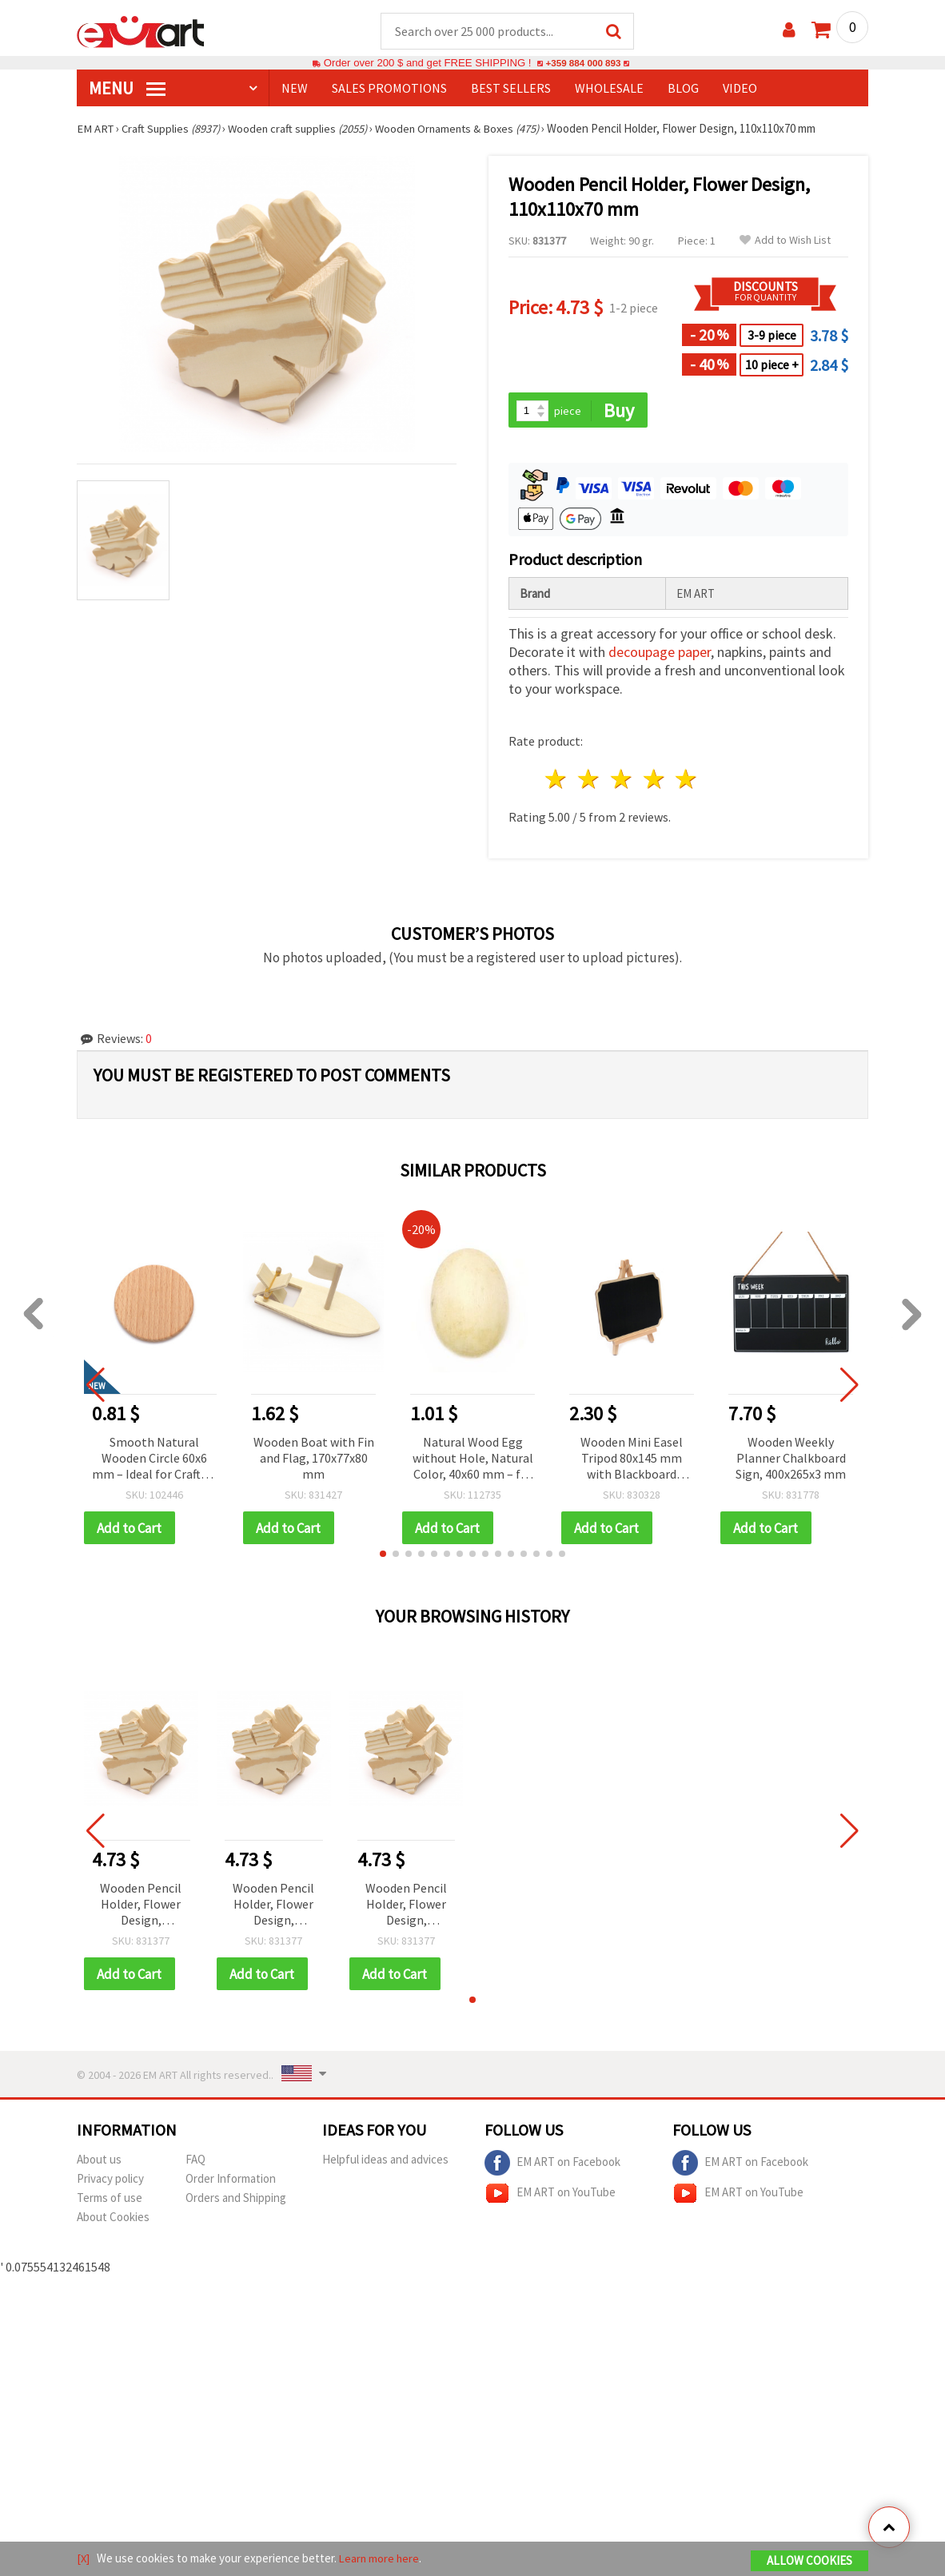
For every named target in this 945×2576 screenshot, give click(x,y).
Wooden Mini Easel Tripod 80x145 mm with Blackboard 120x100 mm (631, 1460)
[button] (383, 1556)
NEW (294, 89)
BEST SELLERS (511, 89)
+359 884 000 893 (582, 64)
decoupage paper (659, 654)
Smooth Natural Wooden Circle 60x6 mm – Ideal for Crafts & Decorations (154, 1460)
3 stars (621, 781)
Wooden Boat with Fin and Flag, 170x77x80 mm (313, 1459)
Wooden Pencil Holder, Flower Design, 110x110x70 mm (141, 1907)
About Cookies (113, 2220)
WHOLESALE (609, 89)
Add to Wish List (785, 241)
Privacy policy (110, 2181)
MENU (127, 89)
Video (740, 89)
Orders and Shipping (235, 2200)
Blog (683, 89)
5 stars (687, 781)
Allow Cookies (809, 2561)
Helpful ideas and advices (385, 2162)
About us (99, 2162)
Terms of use (109, 2200)
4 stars (654, 781)
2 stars (589, 781)
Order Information (230, 2181)
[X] (83, 2558)
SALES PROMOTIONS (389, 89)
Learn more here (381, 2558)
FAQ (195, 2162)
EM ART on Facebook (552, 2166)
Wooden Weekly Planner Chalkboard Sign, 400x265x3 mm (791, 1459)
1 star (556, 781)
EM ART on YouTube (550, 2196)
